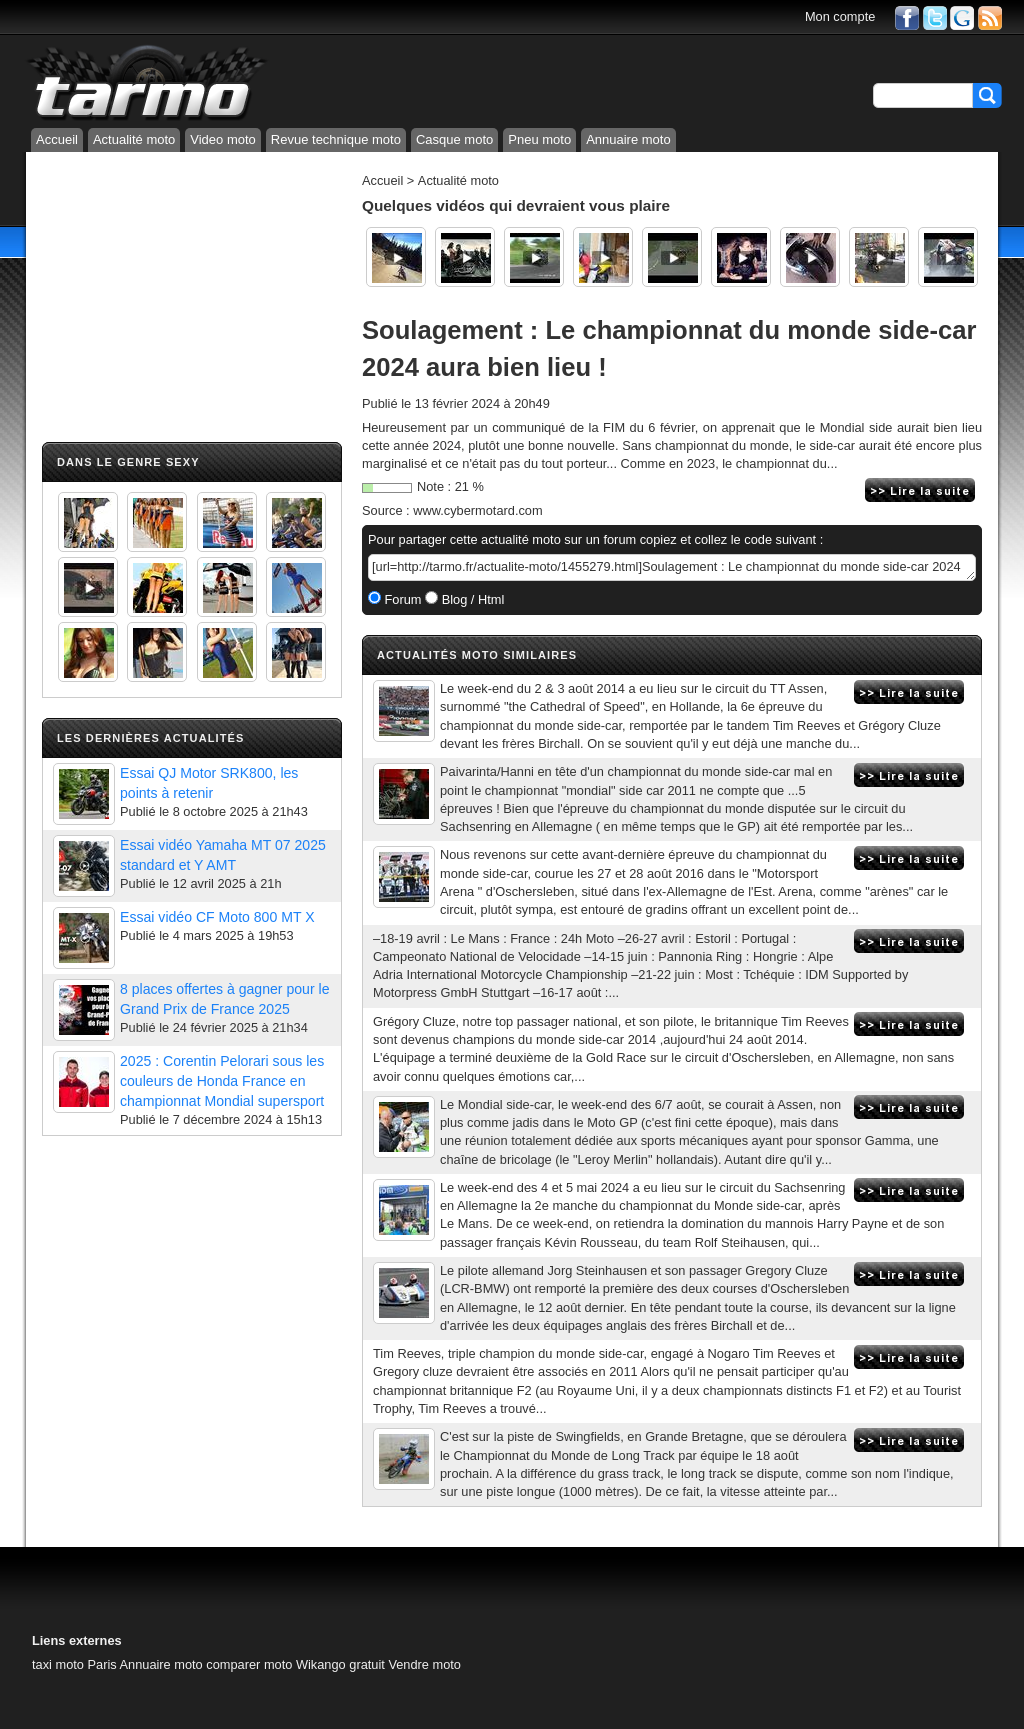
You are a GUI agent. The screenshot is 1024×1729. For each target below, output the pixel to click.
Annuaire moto (628, 139)
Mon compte (840, 16)
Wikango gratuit (340, 1664)
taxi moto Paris (74, 1664)
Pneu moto (539, 139)
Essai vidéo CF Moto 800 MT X (217, 917)
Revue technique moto (336, 139)
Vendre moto (424, 1664)
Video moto (223, 139)
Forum (401, 599)
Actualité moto (134, 139)
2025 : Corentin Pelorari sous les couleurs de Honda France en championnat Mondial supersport (222, 1081)
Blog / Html (471, 599)
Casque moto (454, 139)
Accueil (57, 139)
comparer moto (249, 1664)
